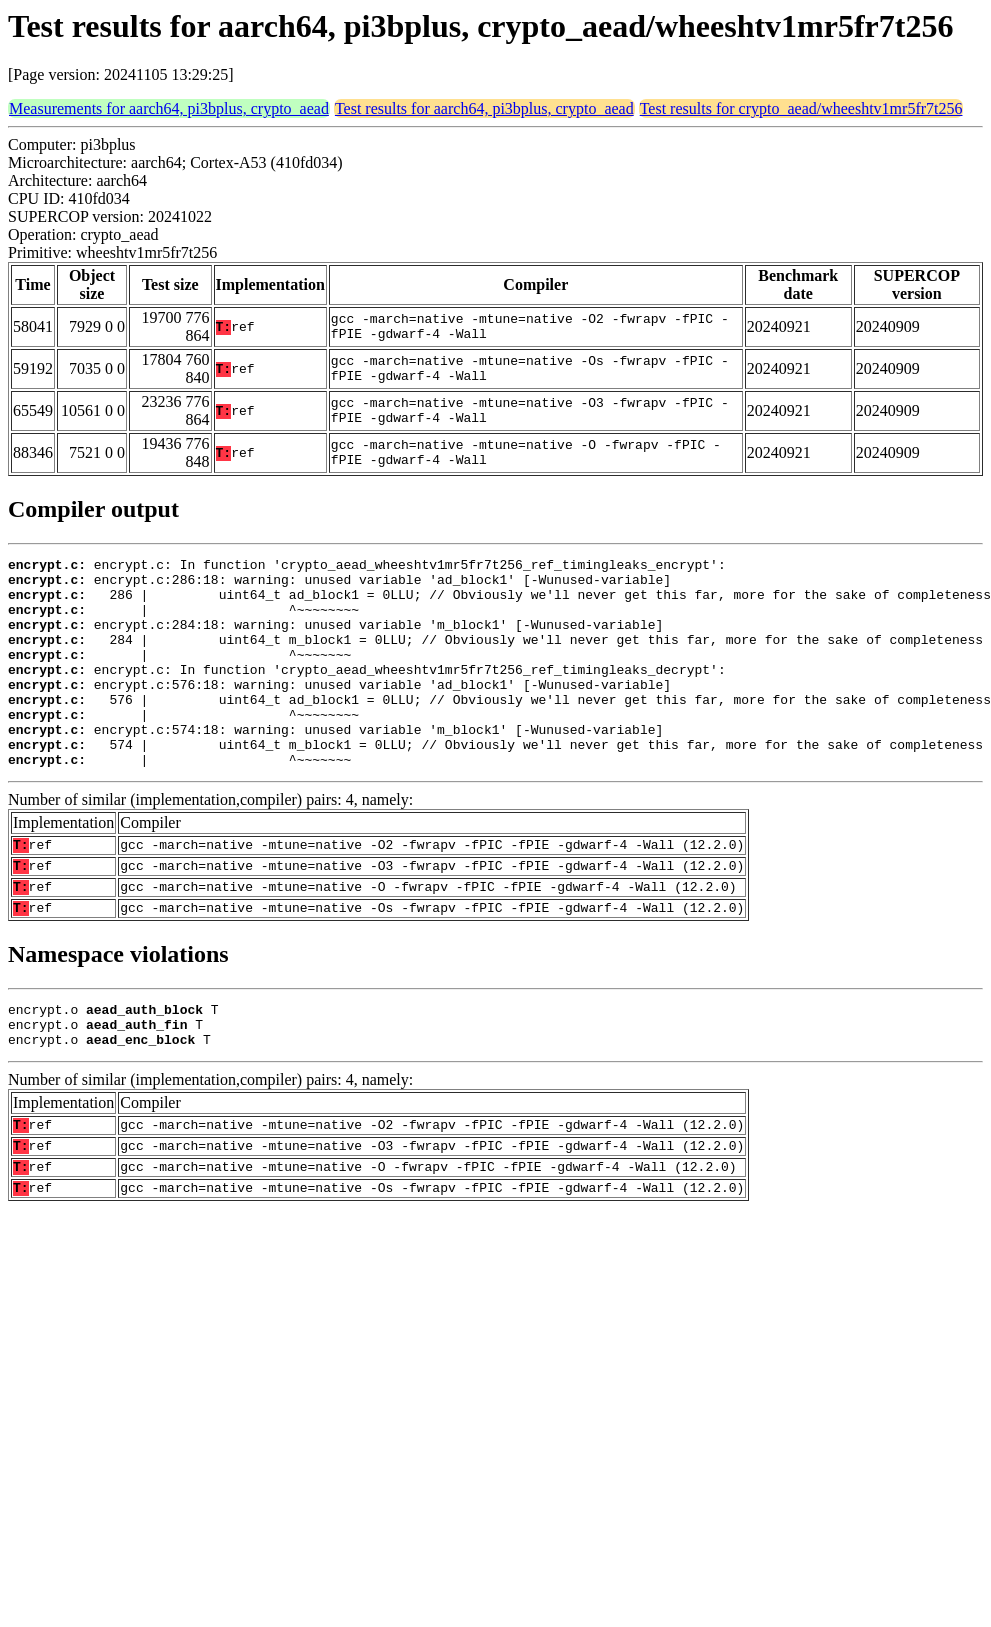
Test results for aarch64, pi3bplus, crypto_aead (484, 108)
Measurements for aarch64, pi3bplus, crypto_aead (169, 108)
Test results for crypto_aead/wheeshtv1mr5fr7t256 (801, 108)
